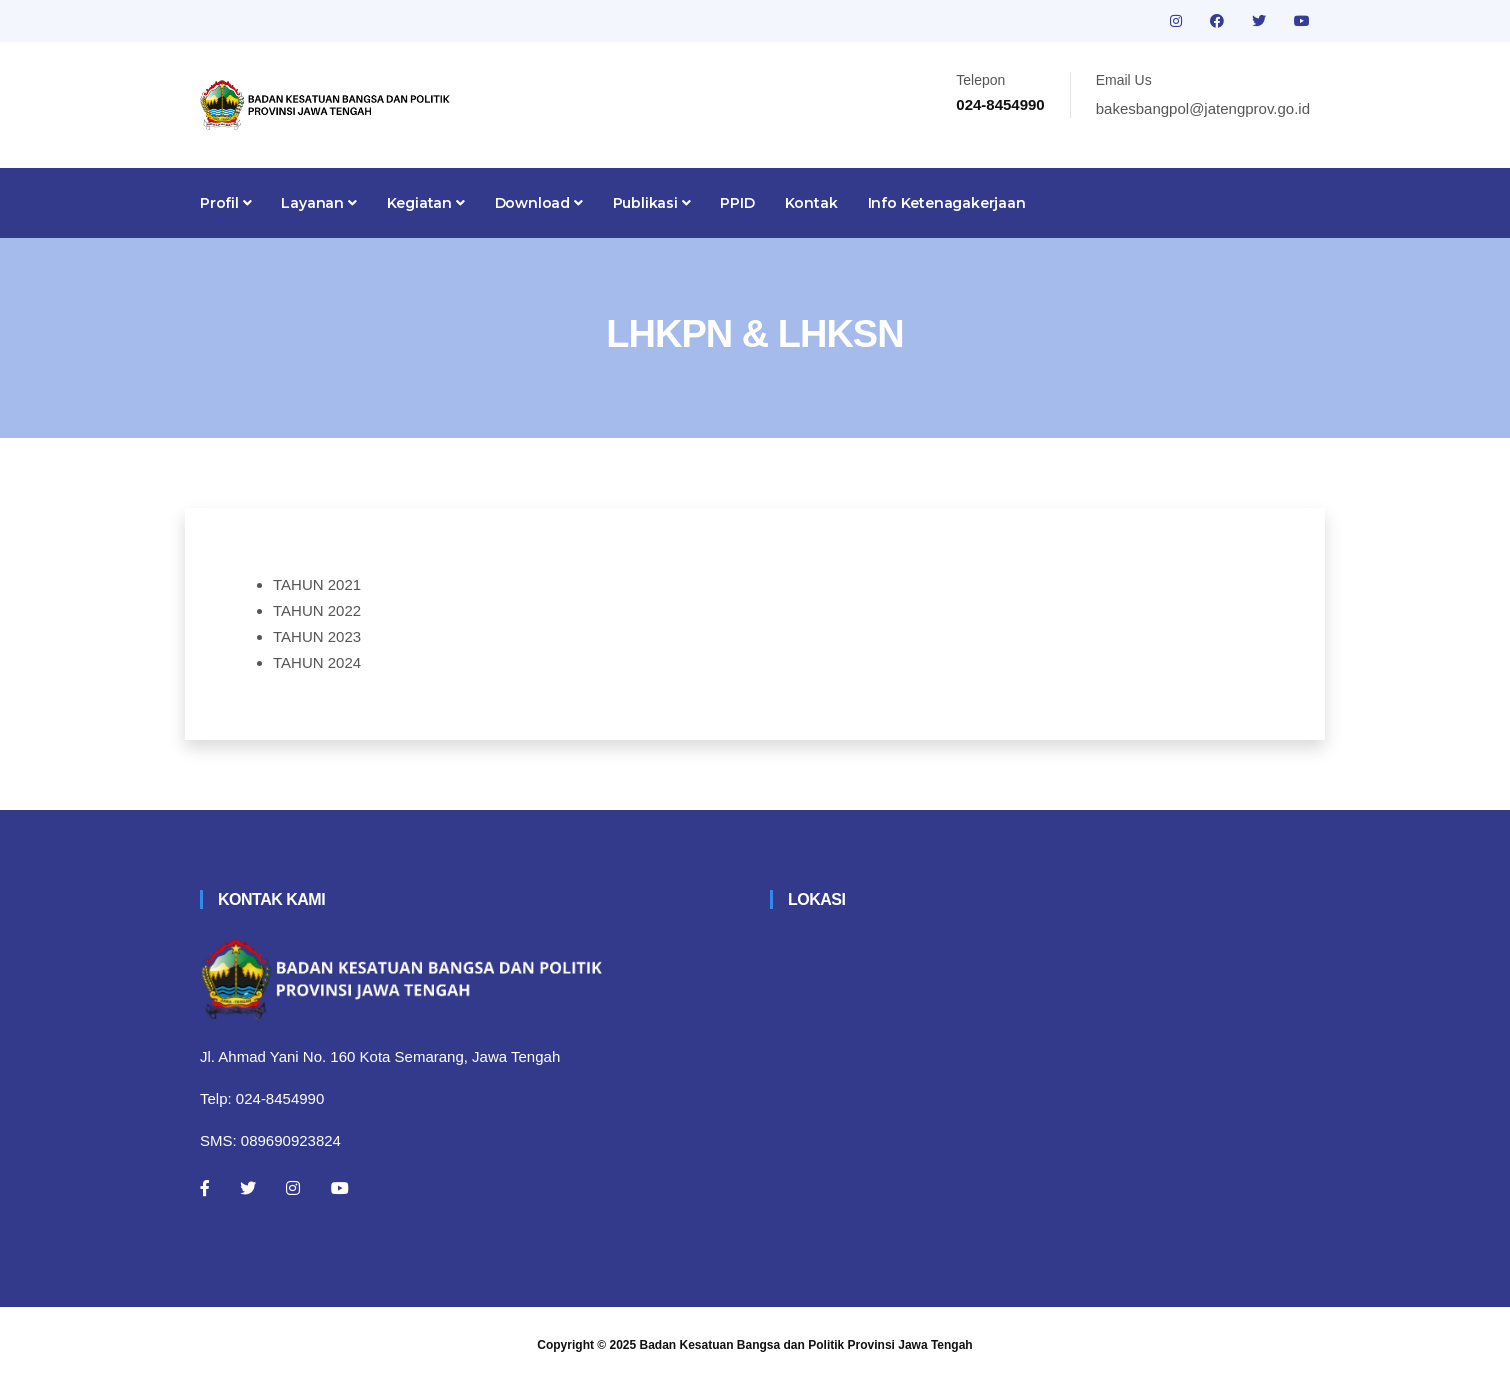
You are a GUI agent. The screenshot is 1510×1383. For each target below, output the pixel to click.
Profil (225, 203)
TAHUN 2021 (317, 584)
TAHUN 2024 (317, 662)
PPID (737, 203)
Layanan (318, 203)
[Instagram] (293, 1188)
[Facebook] (205, 1188)
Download (539, 203)
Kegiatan (426, 203)
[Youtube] (340, 1188)
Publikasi (652, 203)
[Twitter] (248, 1188)
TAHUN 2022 (317, 610)
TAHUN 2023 (317, 636)
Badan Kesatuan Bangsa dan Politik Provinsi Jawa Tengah (806, 1345)
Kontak (811, 203)
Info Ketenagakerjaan (947, 203)
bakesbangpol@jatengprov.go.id (1203, 108)
